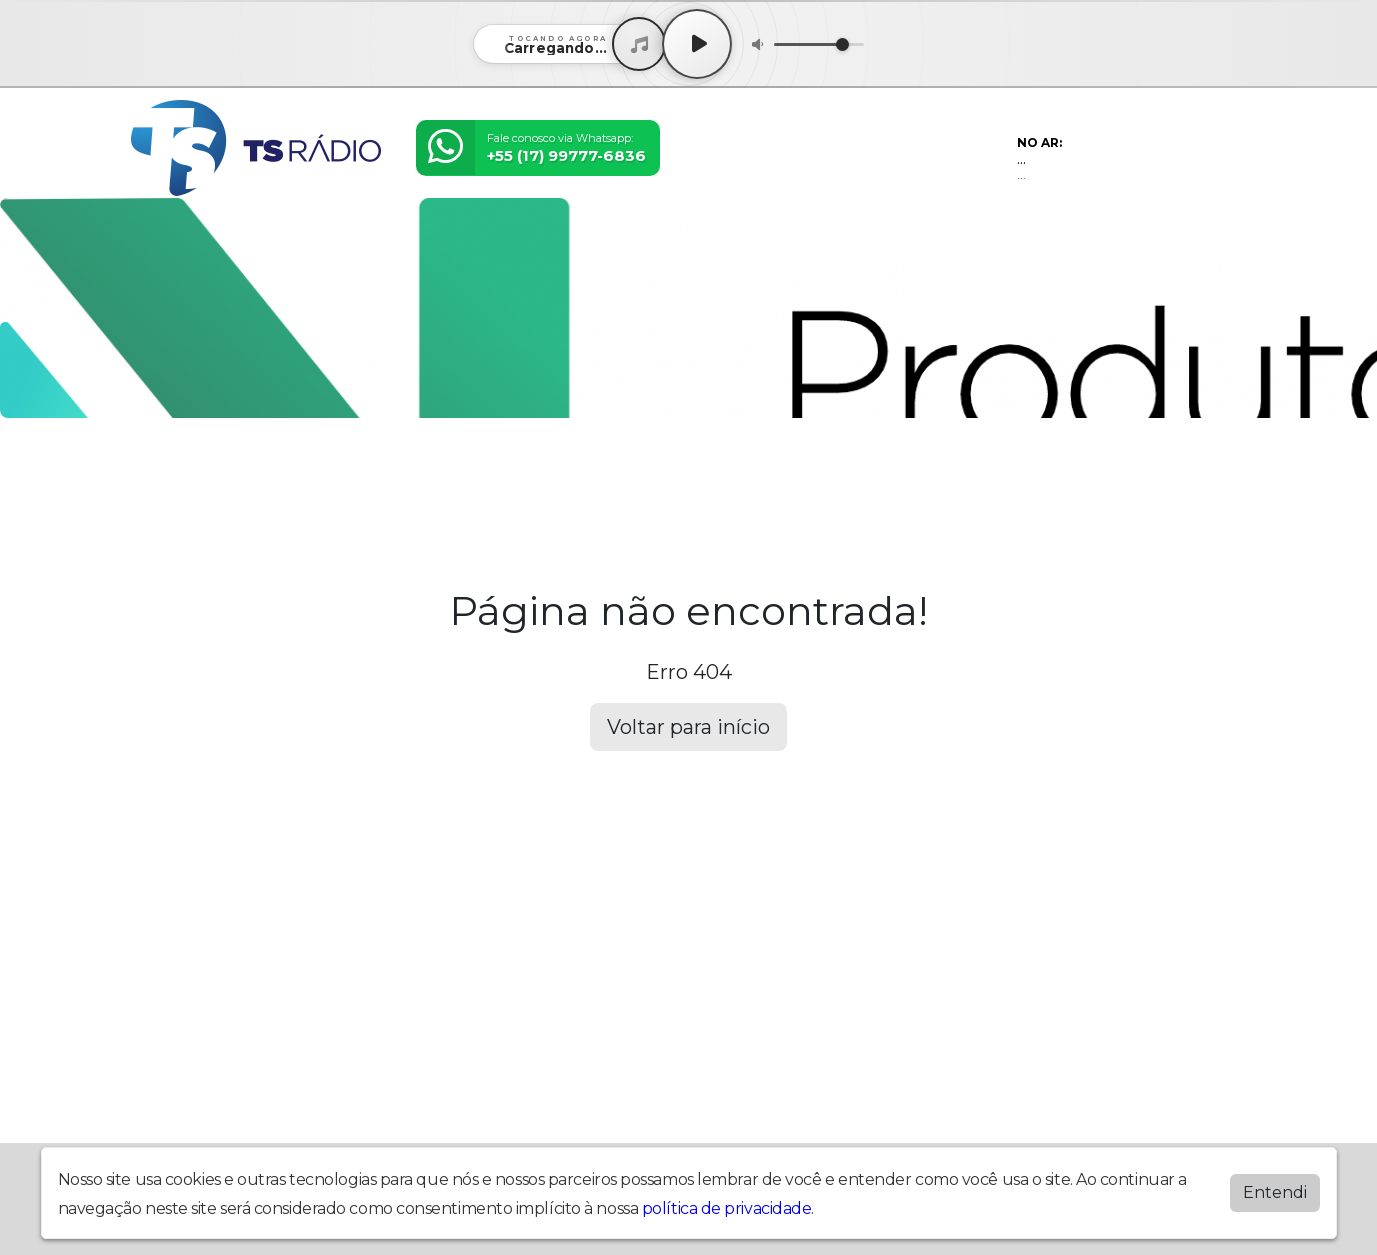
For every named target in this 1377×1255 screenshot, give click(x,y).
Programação (253, 472)
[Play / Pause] (697, 44)
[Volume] (819, 44)
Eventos (354, 472)
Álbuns (625, 472)
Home (160, 472)
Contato (699, 472)
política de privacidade (727, 1204)
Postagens (541, 472)
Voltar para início (688, 727)
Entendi (1275, 1188)
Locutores (442, 472)
